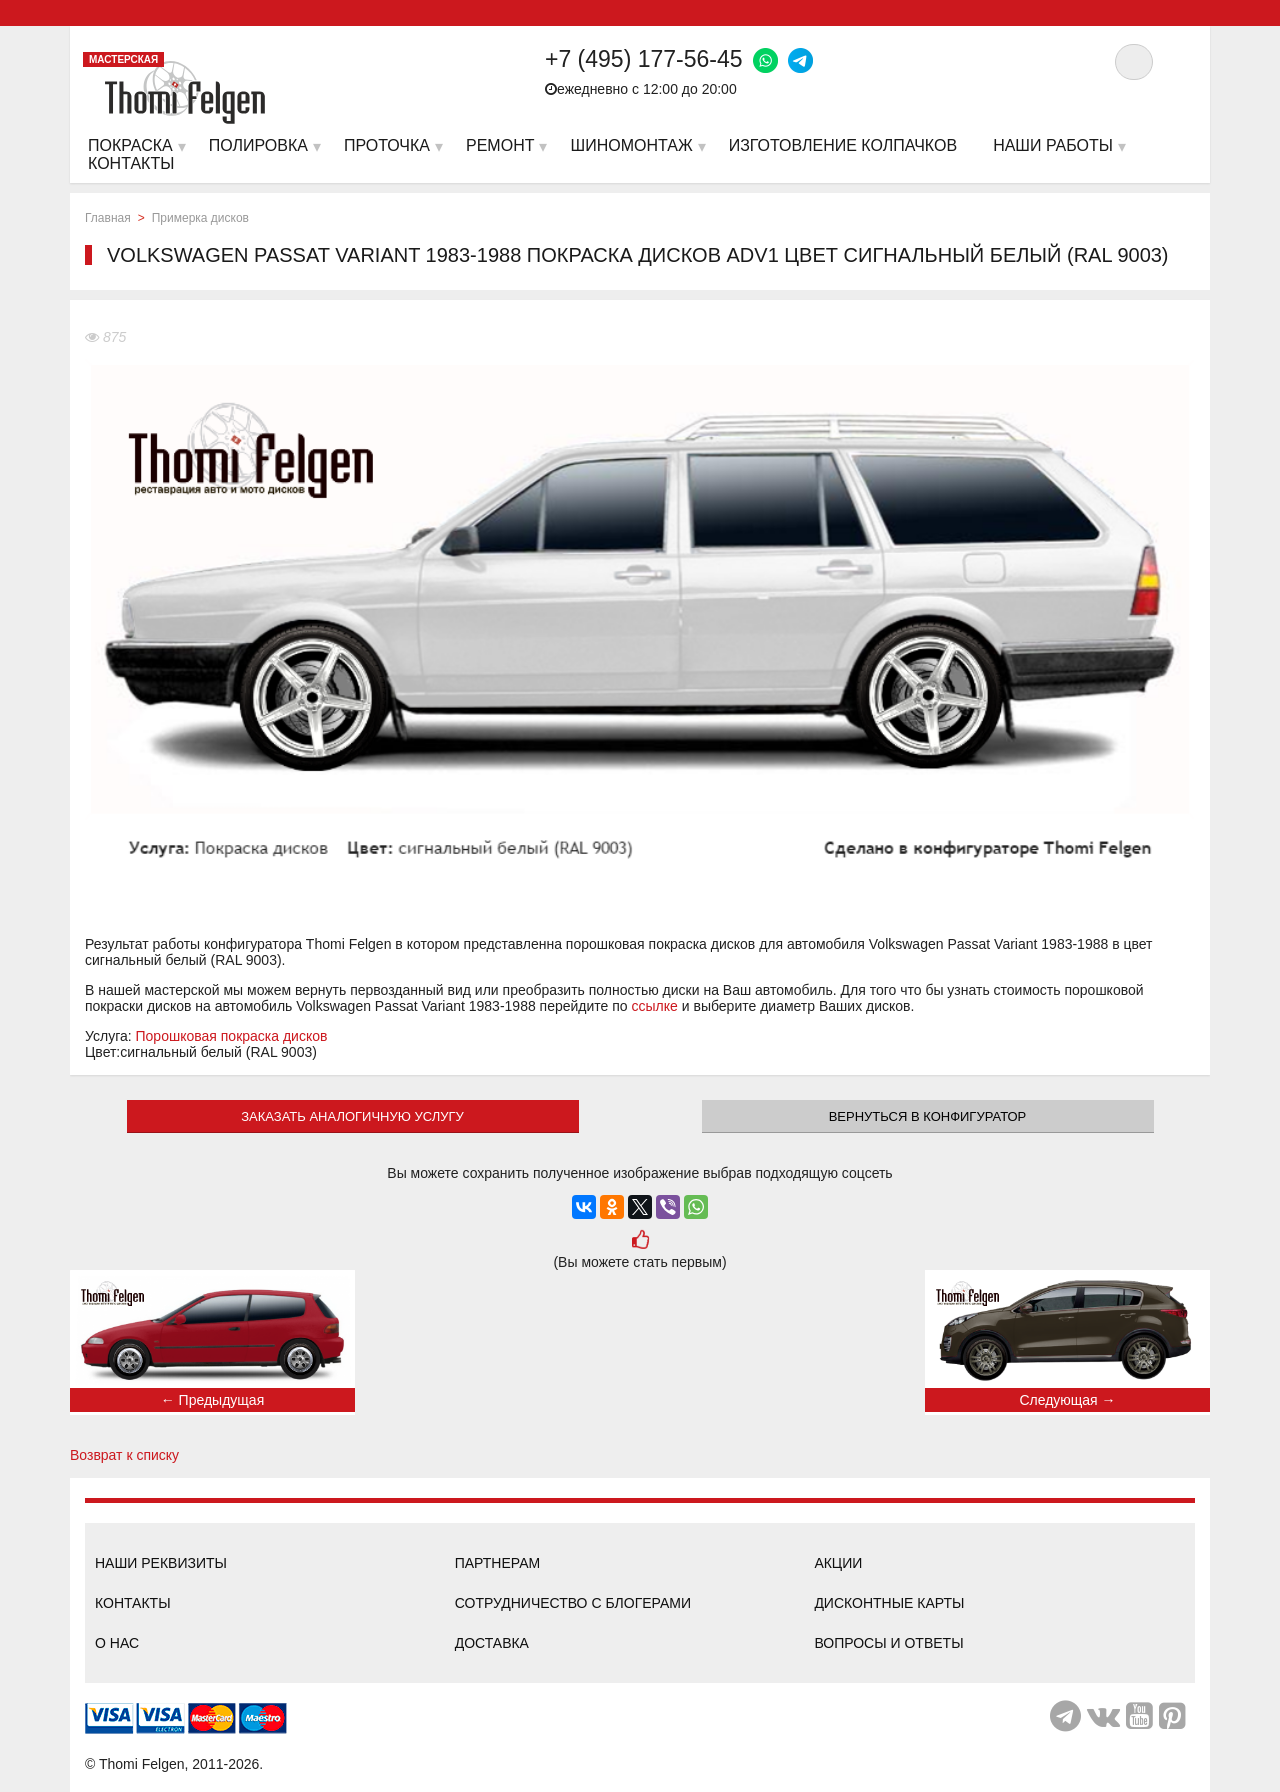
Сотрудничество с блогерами (573, 1603)
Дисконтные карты (889, 1603)
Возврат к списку (124, 1455)
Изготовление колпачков (843, 145)
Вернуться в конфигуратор (928, 1116)
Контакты (133, 1603)
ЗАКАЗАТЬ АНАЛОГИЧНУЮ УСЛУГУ (352, 1116)
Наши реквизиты (161, 1563)
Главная (108, 218)
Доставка (492, 1643)
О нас (117, 1643)
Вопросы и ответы (888, 1643)
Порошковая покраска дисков (232, 1036)
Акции (838, 1563)
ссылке (655, 1006)
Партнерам (498, 1563)
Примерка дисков (200, 218)
